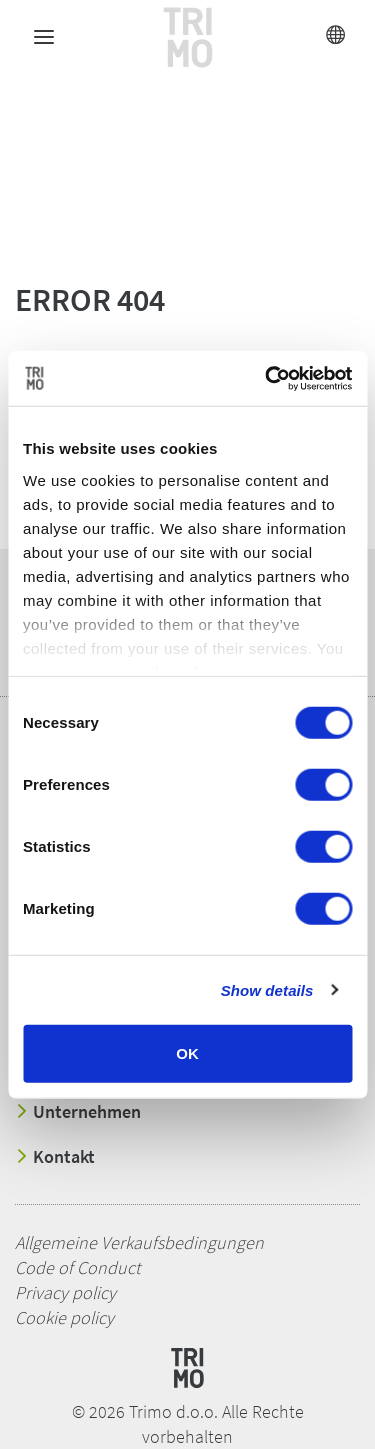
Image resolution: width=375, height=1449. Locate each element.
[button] (180, 93)
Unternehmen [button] (78, 1112)
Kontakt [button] (55, 1157)
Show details (267, 989)
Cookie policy (64, 1317)
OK (187, 1053)
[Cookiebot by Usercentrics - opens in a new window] (267, 378)
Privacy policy (65, 1292)
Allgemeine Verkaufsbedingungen (139, 1242)
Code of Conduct (78, 1267)
